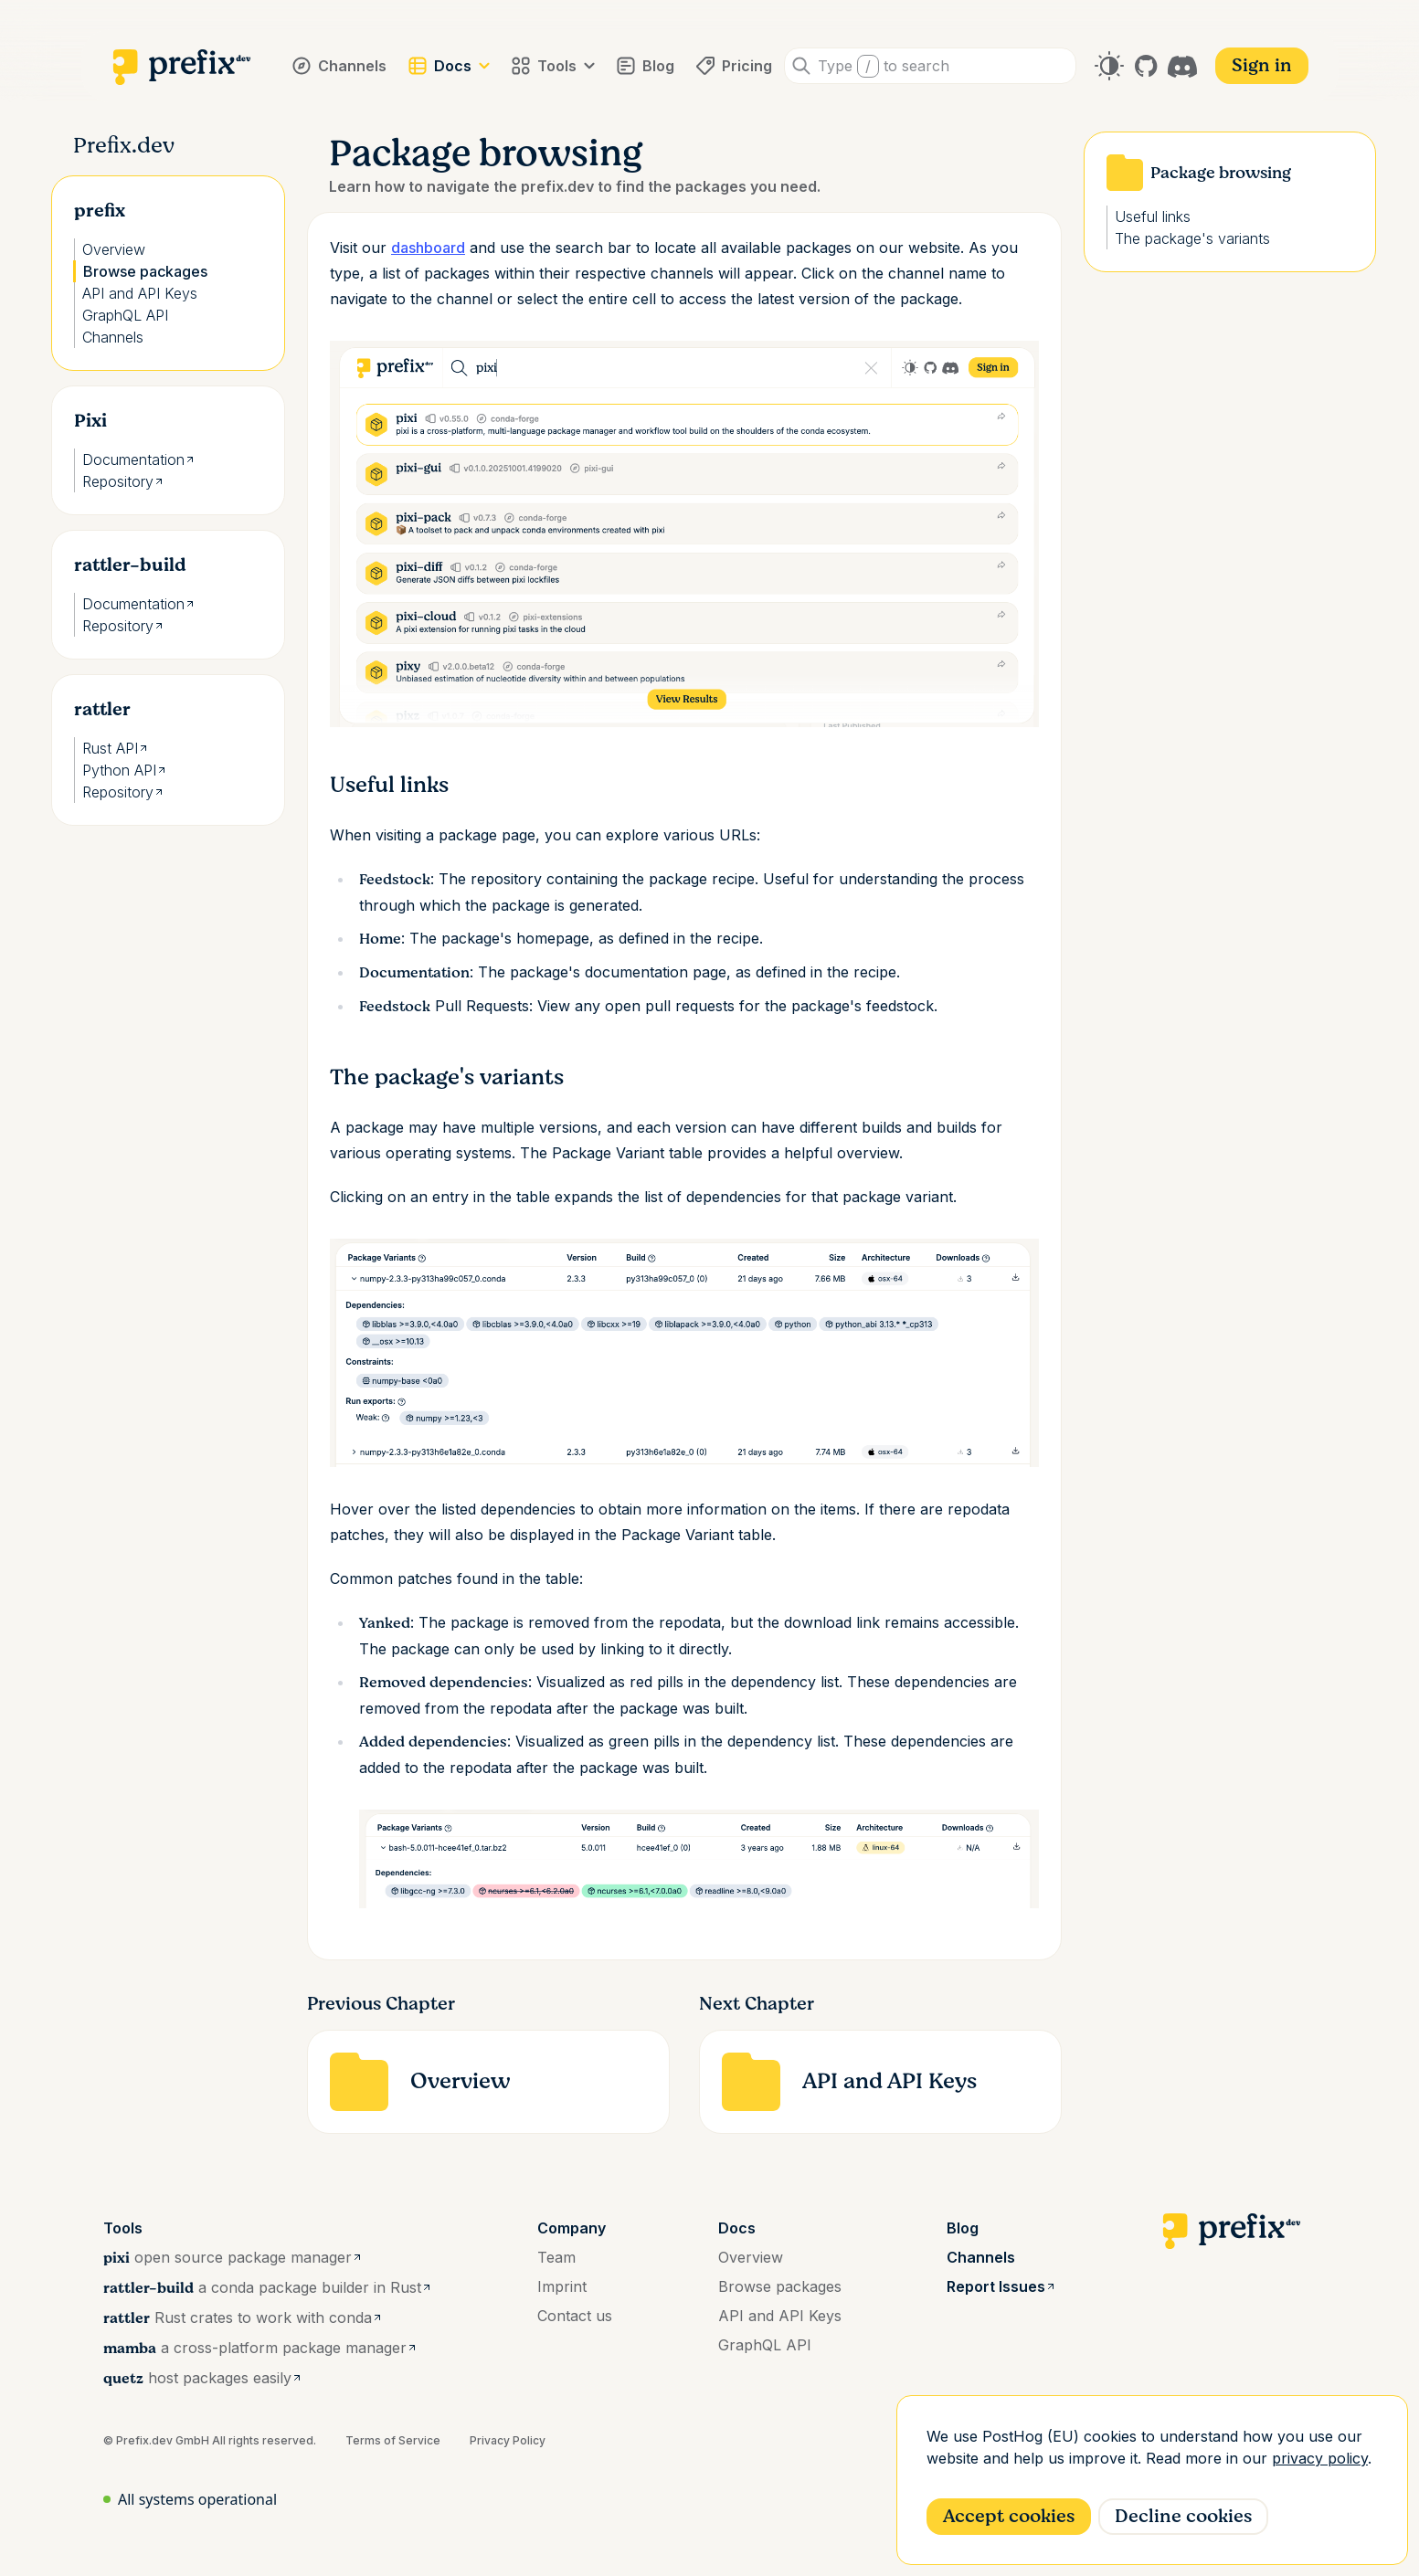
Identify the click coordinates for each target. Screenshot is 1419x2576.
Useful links (1153, 216)
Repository (123, 481)
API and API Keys (139, 293)
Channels (112, 337)
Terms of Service (392, 2440)
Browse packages (145, 271)
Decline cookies (1183, 2516)
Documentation (139, 459)
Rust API (115, 748)
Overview (113, 249)
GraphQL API (125, 315)
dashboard (428, 247)
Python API (124, 770)
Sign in (1262, 65)
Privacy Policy (507, 2440)
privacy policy (1320, 2458)
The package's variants (1192, 238)
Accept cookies (1009, 2516)
